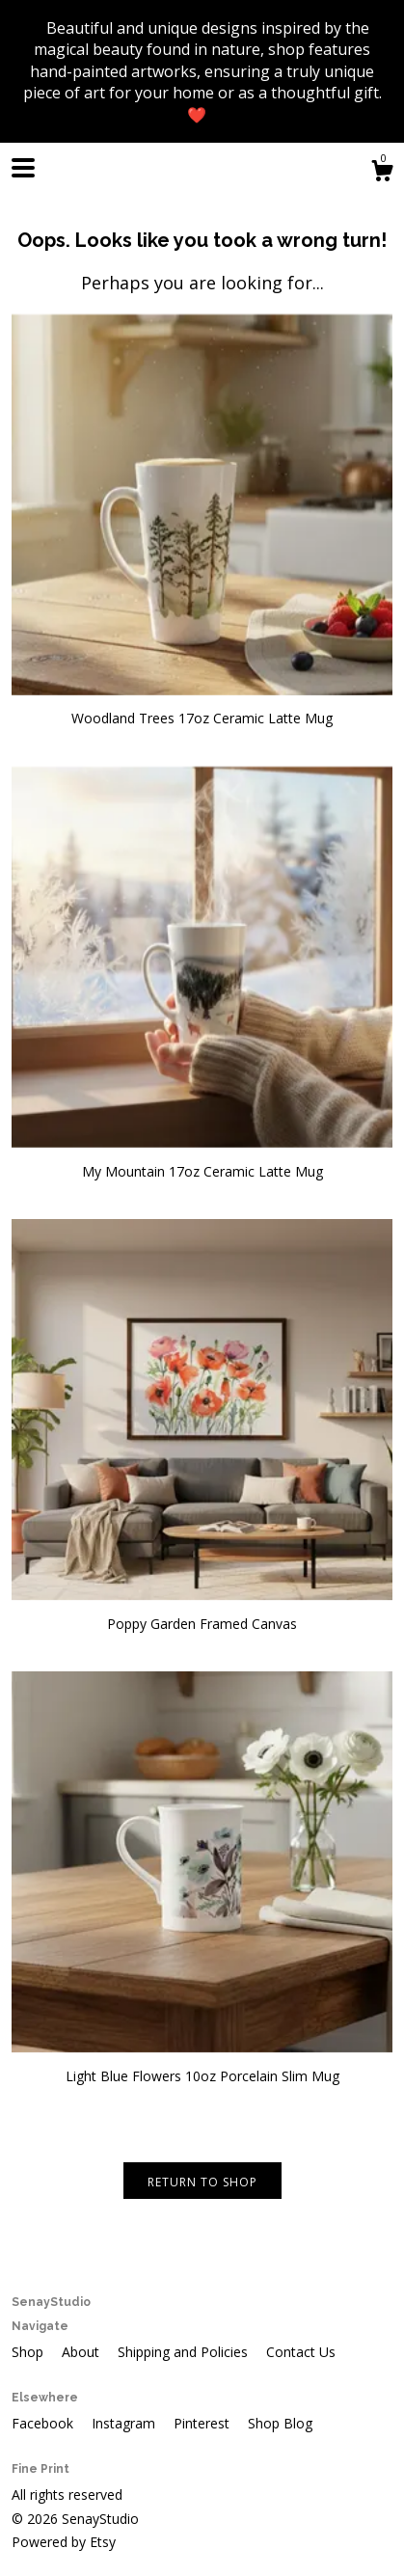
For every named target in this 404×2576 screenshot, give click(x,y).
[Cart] (381, 173)
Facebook (44, 2423)
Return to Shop (202, 2182)
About (82, 2352)
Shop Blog (280, 2423)
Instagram (125, 2423)
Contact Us (301, 2352)
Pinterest (203, 2423)
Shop (29, 2352)
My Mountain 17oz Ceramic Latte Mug (202, 1161)
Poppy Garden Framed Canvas (202, 1614)
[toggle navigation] (23, 167)
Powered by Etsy (64, 2542)
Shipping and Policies (185, 2352)
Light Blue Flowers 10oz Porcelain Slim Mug (202, 2066)
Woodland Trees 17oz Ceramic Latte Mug (202, 709)
